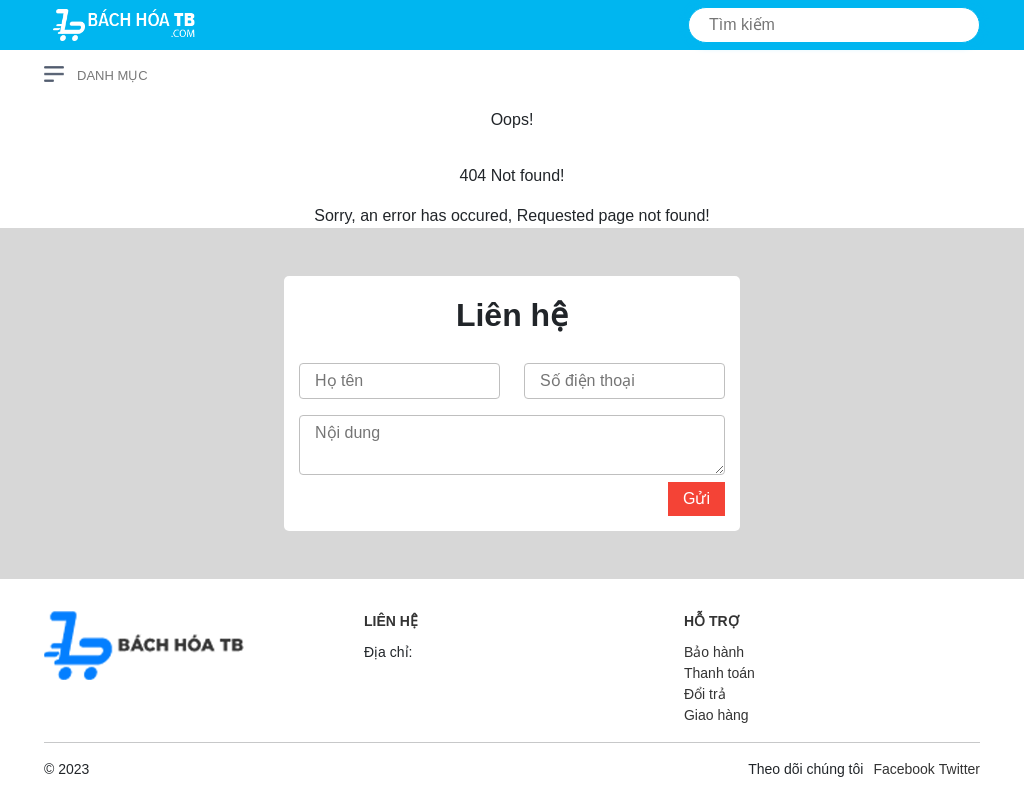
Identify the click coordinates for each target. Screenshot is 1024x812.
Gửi (696, 498)
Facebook (903, 769)
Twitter (959, 769)
